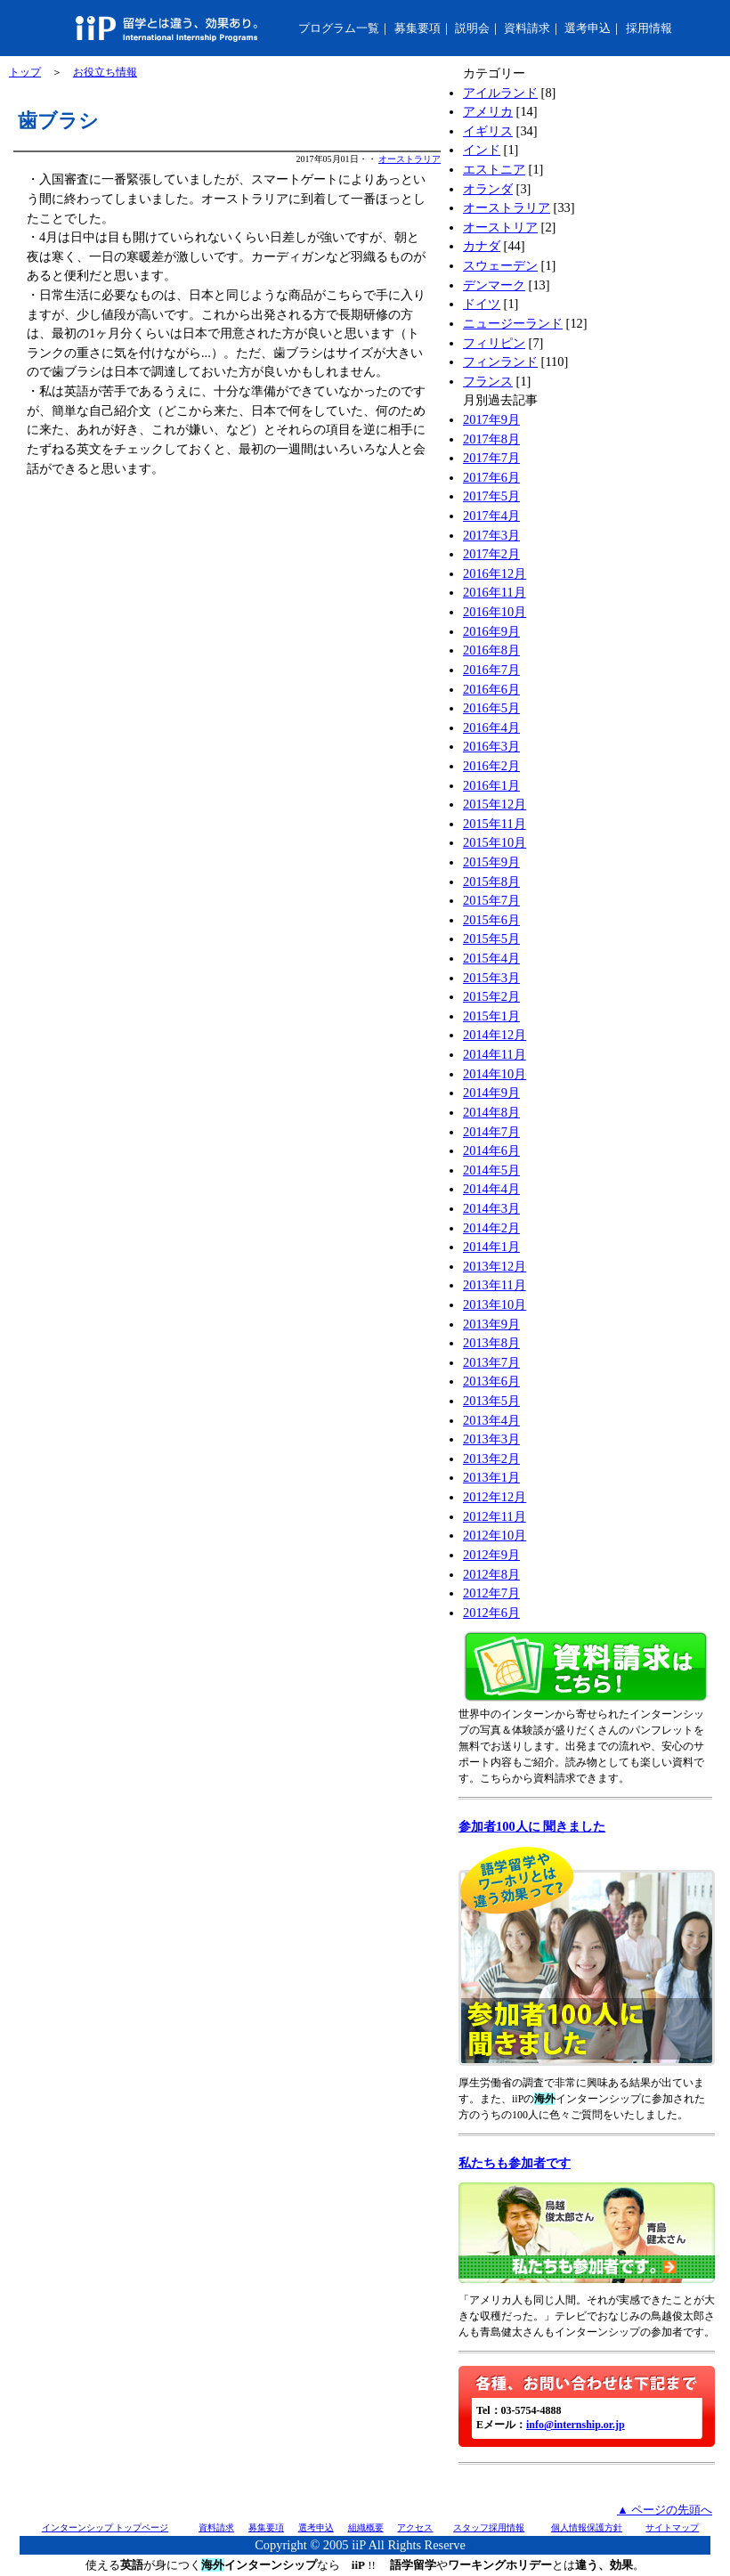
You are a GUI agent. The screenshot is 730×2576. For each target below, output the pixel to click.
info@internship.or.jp (575, 2424)
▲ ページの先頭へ (664, 2509)
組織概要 (366, 2527)
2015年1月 (491, 1016)
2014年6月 (491, 1150)
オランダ (488, 189)
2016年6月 (491, 689)
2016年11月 (494, 592)
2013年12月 (494, 1266)
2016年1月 (491, 785)
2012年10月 (494, 1535)
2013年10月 (494, 1304)
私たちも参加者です (514, 2163)
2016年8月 (491, 650)
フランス (488, 381)
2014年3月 (491, 1208)
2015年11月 (494, 824)
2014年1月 (491, 1246)
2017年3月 (491, 535)
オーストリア (500, 227)
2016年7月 (491, 669)
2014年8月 (491, 1112)
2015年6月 (491, 920)
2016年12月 (494, 573)
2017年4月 (491, 515)
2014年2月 (491, 1228)
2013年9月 (491, 1324)
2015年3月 (491, 978)
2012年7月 (491, 1593)
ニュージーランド (513, 323)
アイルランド (500, 92)
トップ (25, 72)
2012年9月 (491, 1555)
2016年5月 (491, 708)
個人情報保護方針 (586, 2527)
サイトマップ (672, 2527)
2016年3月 (491, 746)
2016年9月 (491, 631)
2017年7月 (491, 458)
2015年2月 (491, 996)
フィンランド (500, 361)
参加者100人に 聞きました (531, 1826)
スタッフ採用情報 (488, 2527)
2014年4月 (491, 1189)
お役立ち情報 (105, 72)
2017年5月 (491, 496)
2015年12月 (494, 804)
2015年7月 (491, 900)
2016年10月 (494, 612)
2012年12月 (494, 1497)
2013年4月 (491, 1420)
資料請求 (527, 28)
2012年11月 (494, 1516)
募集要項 (417, 28)
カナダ (481, 246)
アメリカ (488, 111)
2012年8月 (491, 1574)
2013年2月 (491, 1458)
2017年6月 (491, 477)
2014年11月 (494, 1054)
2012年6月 (491, 1612)
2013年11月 (494, 1285)
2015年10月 (494, 842)
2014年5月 (491, 1170)
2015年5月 (491, 938)
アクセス (415, 2527)
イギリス (488, 131)
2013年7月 (491, 1362)
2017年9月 (491, 419)
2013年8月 (491, 1343)
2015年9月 (491, 862)
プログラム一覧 (338, 28)
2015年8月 (491, 881)
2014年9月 (491, 1092)
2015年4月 (491, 958)
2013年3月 (491, 1439)
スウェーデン (500, 265)
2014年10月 (494, 1074)
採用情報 (649, 28)
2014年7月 (491, 1132)
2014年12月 (494, 1035)
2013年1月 (491, 1477)
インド (481, 149)
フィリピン (494, 343)
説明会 (472, 28)
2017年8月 (491, 439)
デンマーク (494, 285)
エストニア (494, 169)
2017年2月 (491, 554)
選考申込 (587, 28)
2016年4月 (491, 727)
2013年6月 (491, 1381)
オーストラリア (409, 159)
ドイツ (481, 304)
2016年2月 (491, 766)
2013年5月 (491, 1401)
